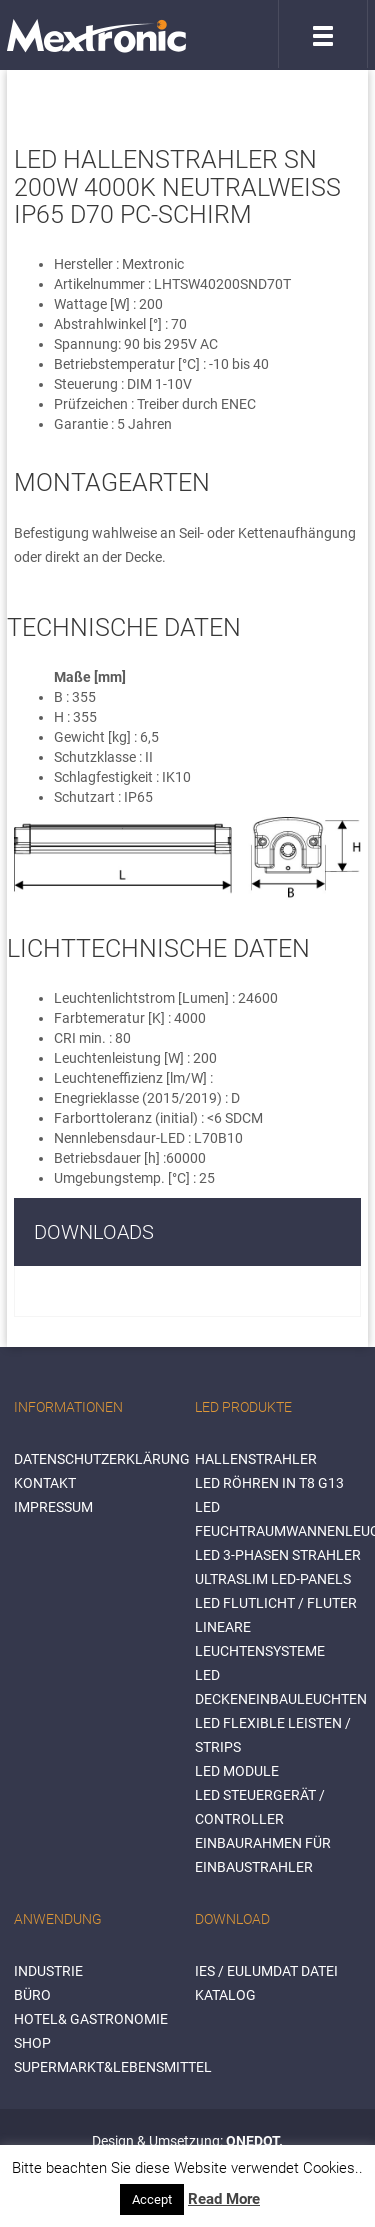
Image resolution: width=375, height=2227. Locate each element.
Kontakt (45, 1483)
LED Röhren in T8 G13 (269, 1483)
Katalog (225, 1995)
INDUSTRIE (48, 1971)
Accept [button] (152, 2199)
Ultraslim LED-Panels (273, 1579)
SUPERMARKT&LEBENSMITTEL (113, 2067)
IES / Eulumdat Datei (266, 1971)
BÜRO (32, 1995)
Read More (224, 2199)
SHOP (32, 2043)
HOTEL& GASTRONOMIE (91, 2019)
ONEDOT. (254, 2141)
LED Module (237, 1771)
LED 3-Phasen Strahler (278, 1555)
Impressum (53, 1507)
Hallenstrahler (256, 1459)
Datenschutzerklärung (102, 1459)
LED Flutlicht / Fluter (276, 1603)
